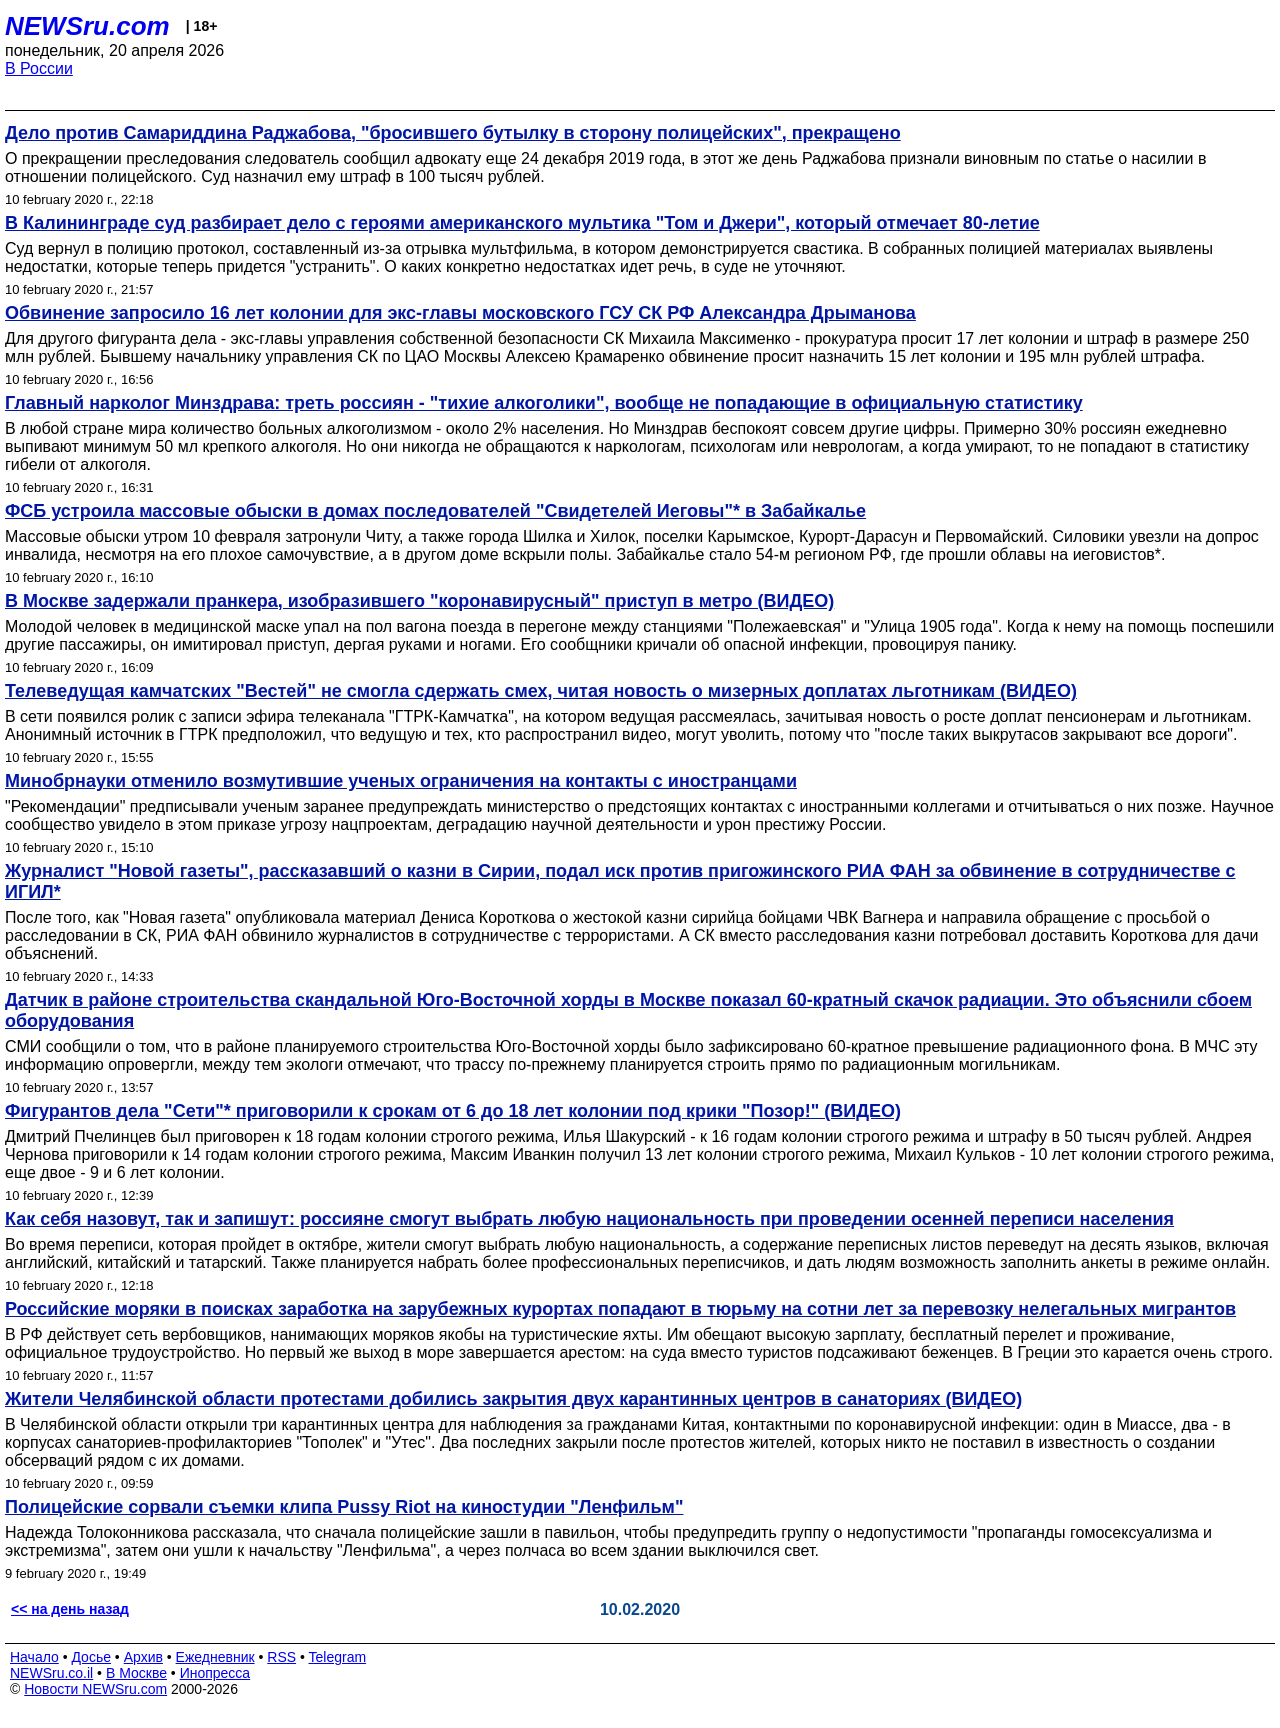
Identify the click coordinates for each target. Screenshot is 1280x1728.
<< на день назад (70, 1609)
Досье (91, 1657)
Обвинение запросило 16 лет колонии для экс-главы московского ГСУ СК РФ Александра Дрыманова (460, 313)
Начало (34, 1657)
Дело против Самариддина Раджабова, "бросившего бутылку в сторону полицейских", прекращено (453, 133)
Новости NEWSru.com (95, 1689)
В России (39, 68)
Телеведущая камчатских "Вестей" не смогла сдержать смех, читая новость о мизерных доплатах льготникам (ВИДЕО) (541, 691)
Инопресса (215, 1673)
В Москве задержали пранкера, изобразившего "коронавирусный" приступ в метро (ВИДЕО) (419, 601)
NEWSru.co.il (51, 1673)
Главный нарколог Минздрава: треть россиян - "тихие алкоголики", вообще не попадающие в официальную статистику (544, 403)
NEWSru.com (87, 26)
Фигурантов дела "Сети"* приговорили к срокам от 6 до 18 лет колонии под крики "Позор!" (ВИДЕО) (453, 1111)
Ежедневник (215, 1657)
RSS (281, 1657)
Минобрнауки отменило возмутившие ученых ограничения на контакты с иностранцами (401, 781)
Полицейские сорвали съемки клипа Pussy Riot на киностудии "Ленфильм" (344, 1507)
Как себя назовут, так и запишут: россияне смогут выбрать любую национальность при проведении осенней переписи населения (589, 1219)
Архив (143, 1657)
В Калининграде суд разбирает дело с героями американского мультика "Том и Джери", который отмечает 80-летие (522, 223)
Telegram (338, 1657)
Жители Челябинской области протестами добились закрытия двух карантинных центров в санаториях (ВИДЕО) (513, 1399)
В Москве (136, 1673)
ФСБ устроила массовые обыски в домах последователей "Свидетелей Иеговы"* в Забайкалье (435, 511)
